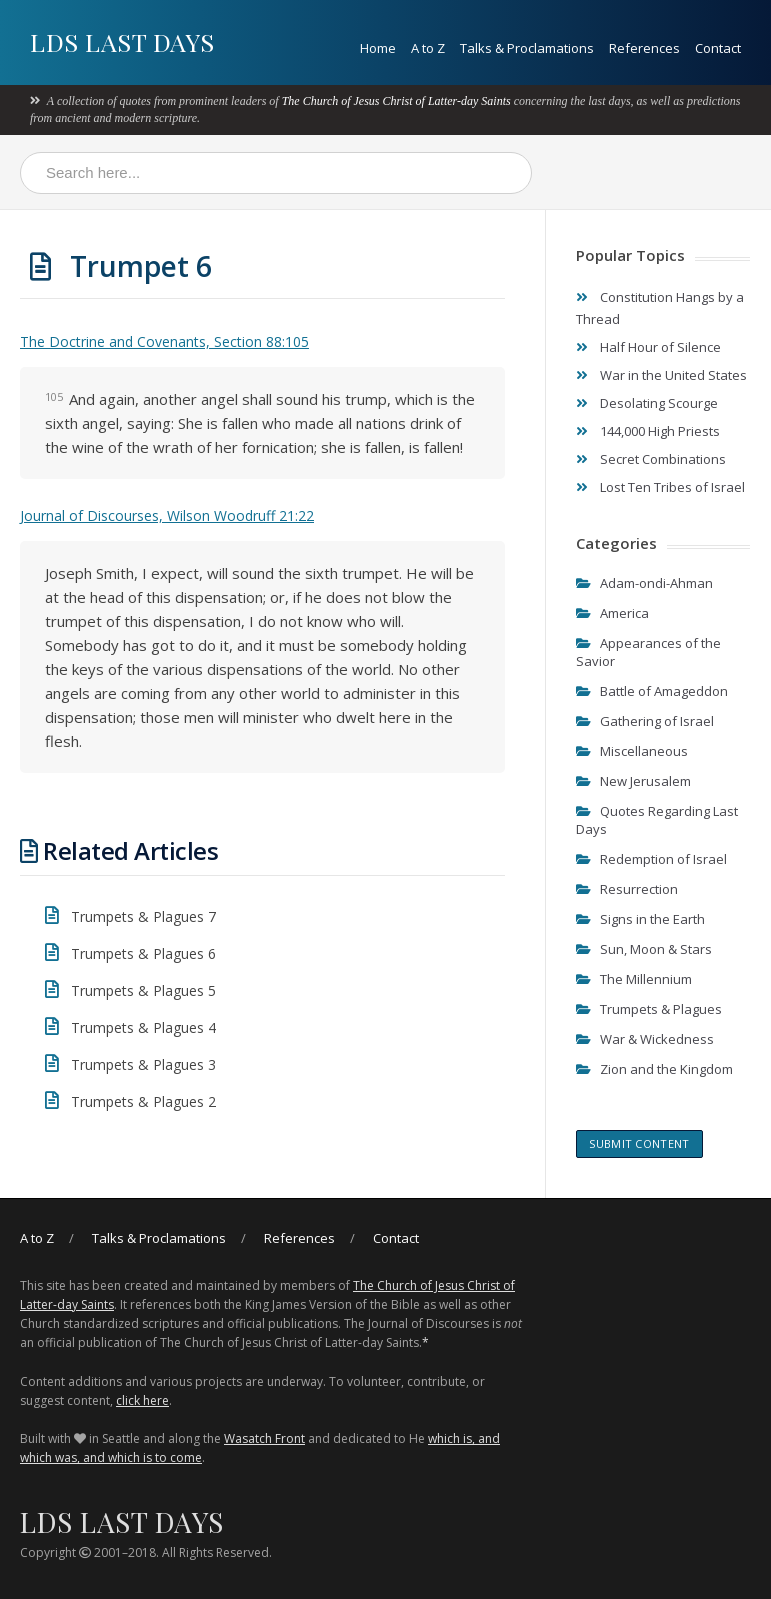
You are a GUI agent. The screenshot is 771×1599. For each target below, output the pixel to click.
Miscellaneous (644, 751)
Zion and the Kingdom (666, 1069)
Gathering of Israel (657, 721)
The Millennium (646, 979)
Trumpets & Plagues (661, 1009)
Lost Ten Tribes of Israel (672, 487)
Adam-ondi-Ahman (656, 583)
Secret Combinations (663, 459)
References (644, 48)
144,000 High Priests (660, 431)
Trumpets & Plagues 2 (143, 1101)
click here (142, 1400)
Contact (718, 48)
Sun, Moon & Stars (656, 949)
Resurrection (639, 889)
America (624, 613)
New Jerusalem (645, 781)
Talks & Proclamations (527, 48)
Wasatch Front (264, 1438)
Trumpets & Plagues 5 (143, 990)
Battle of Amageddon (664, 691)
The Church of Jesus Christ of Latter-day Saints (396, 101)
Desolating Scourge (659, 403)
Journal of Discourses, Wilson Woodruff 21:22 (167, 515)
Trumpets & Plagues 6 (143, 953)
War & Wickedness (657, 1039)
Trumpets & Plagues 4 (143, 1027)
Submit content (639, 1143)
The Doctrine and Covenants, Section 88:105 (164, 341)
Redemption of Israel (663, 859)
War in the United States (673, 375)
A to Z (428, 48)
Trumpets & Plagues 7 (143, 916)
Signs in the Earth (652, 919)
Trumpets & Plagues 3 (143, 1064)
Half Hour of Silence (660, 347)
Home (378, 48)
